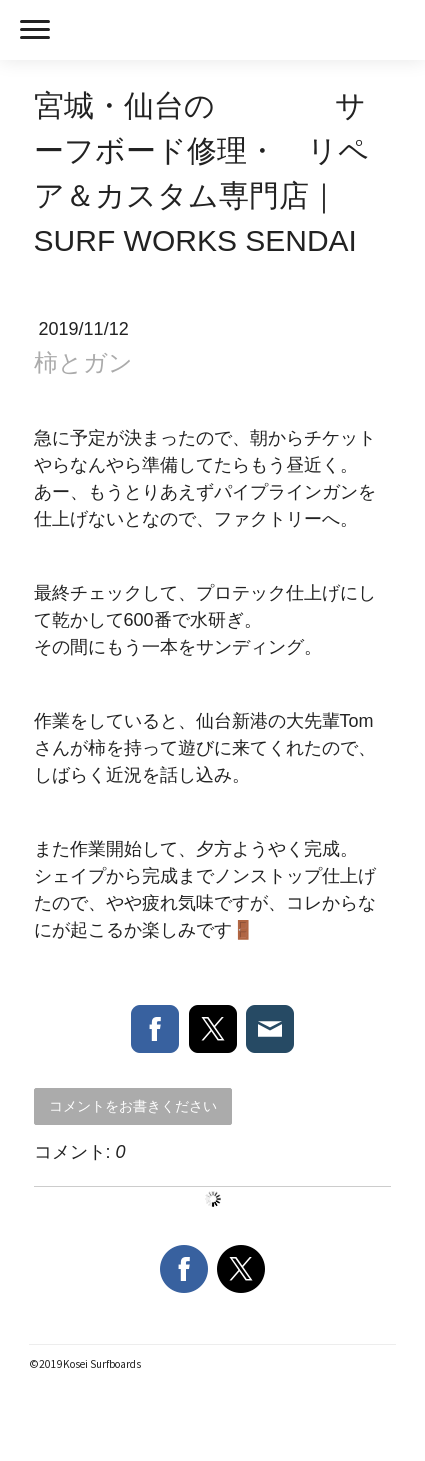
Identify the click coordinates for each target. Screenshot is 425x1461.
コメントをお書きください (133, 1106)
